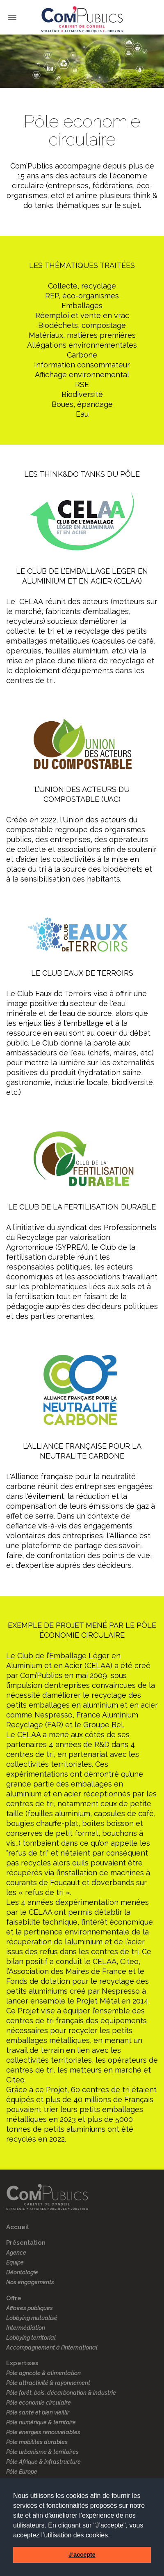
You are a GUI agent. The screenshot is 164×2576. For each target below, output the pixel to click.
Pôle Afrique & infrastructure (43, 2461)
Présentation (26, 2242)
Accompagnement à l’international (52, 2347)
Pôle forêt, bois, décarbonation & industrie (61, 2392)
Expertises (22, 2363)
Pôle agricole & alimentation (43, 2373)
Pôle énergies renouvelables (43, 2432)
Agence (16, 2252)
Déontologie (22, 2272)
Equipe (15, 2262)
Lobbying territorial (31, 2337)
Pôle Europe (21, 2471)
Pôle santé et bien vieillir (37, 2412)
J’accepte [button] (82, 2554)
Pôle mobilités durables (37, 2442)
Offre (13, 2298)
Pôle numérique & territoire (41, 2422)
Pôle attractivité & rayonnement (48, 2383)
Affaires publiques (29, 2308)
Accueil (17, 2227)
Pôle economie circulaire (38, 2402)
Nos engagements (30, 2282)
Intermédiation (25, 2327)
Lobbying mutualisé (31, 2318)
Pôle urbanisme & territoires (42, 2452)
